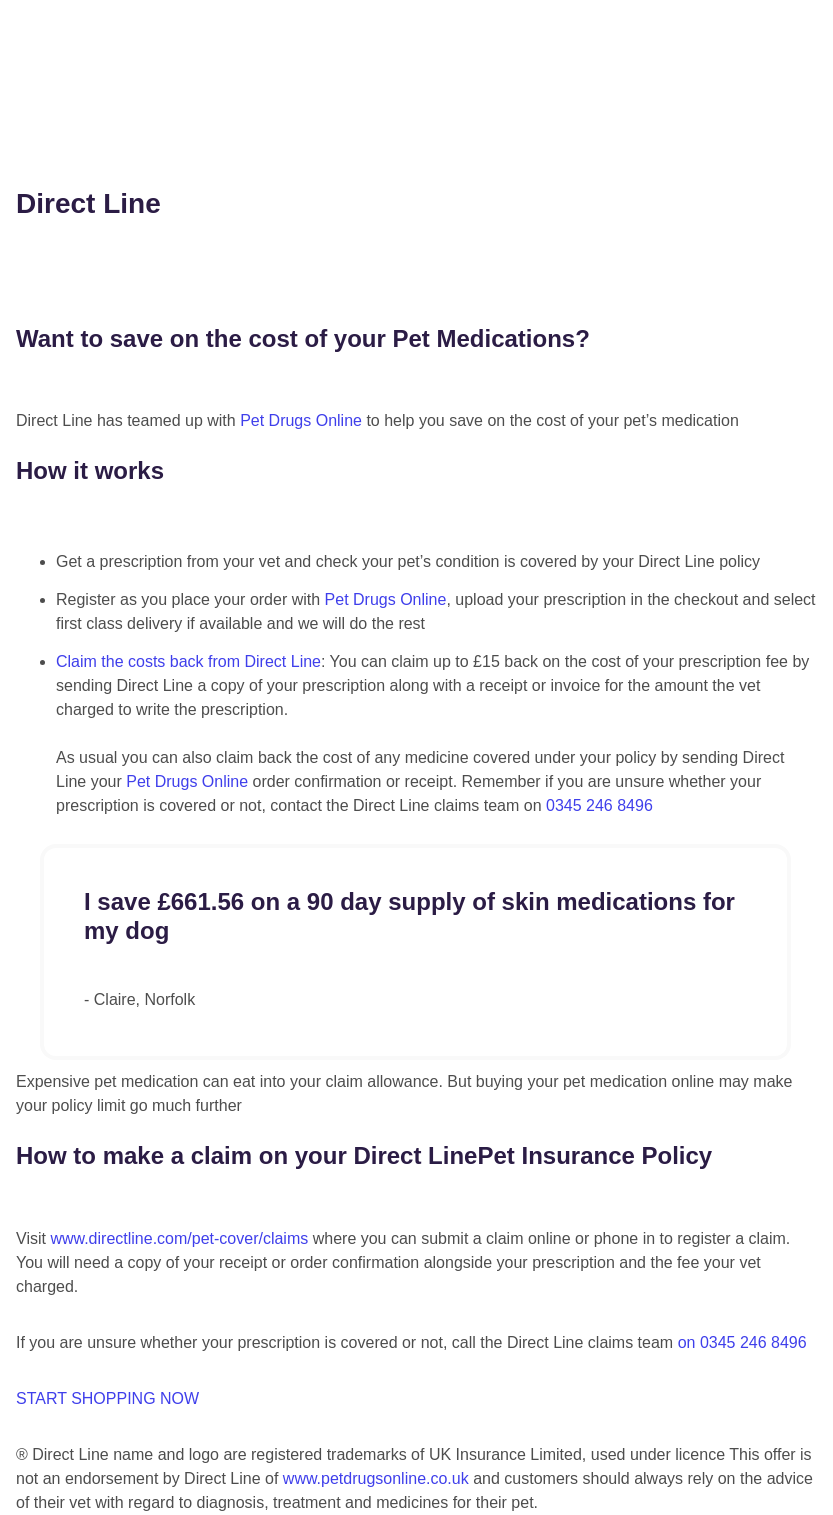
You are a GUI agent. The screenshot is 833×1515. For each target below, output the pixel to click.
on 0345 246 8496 (742, 1342)
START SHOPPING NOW (107, 1398)
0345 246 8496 (599, 805)
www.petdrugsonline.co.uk (376, 1478)
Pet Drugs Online (301, 420)
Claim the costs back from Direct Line (188, 661)
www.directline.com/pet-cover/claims (179, 1238)
